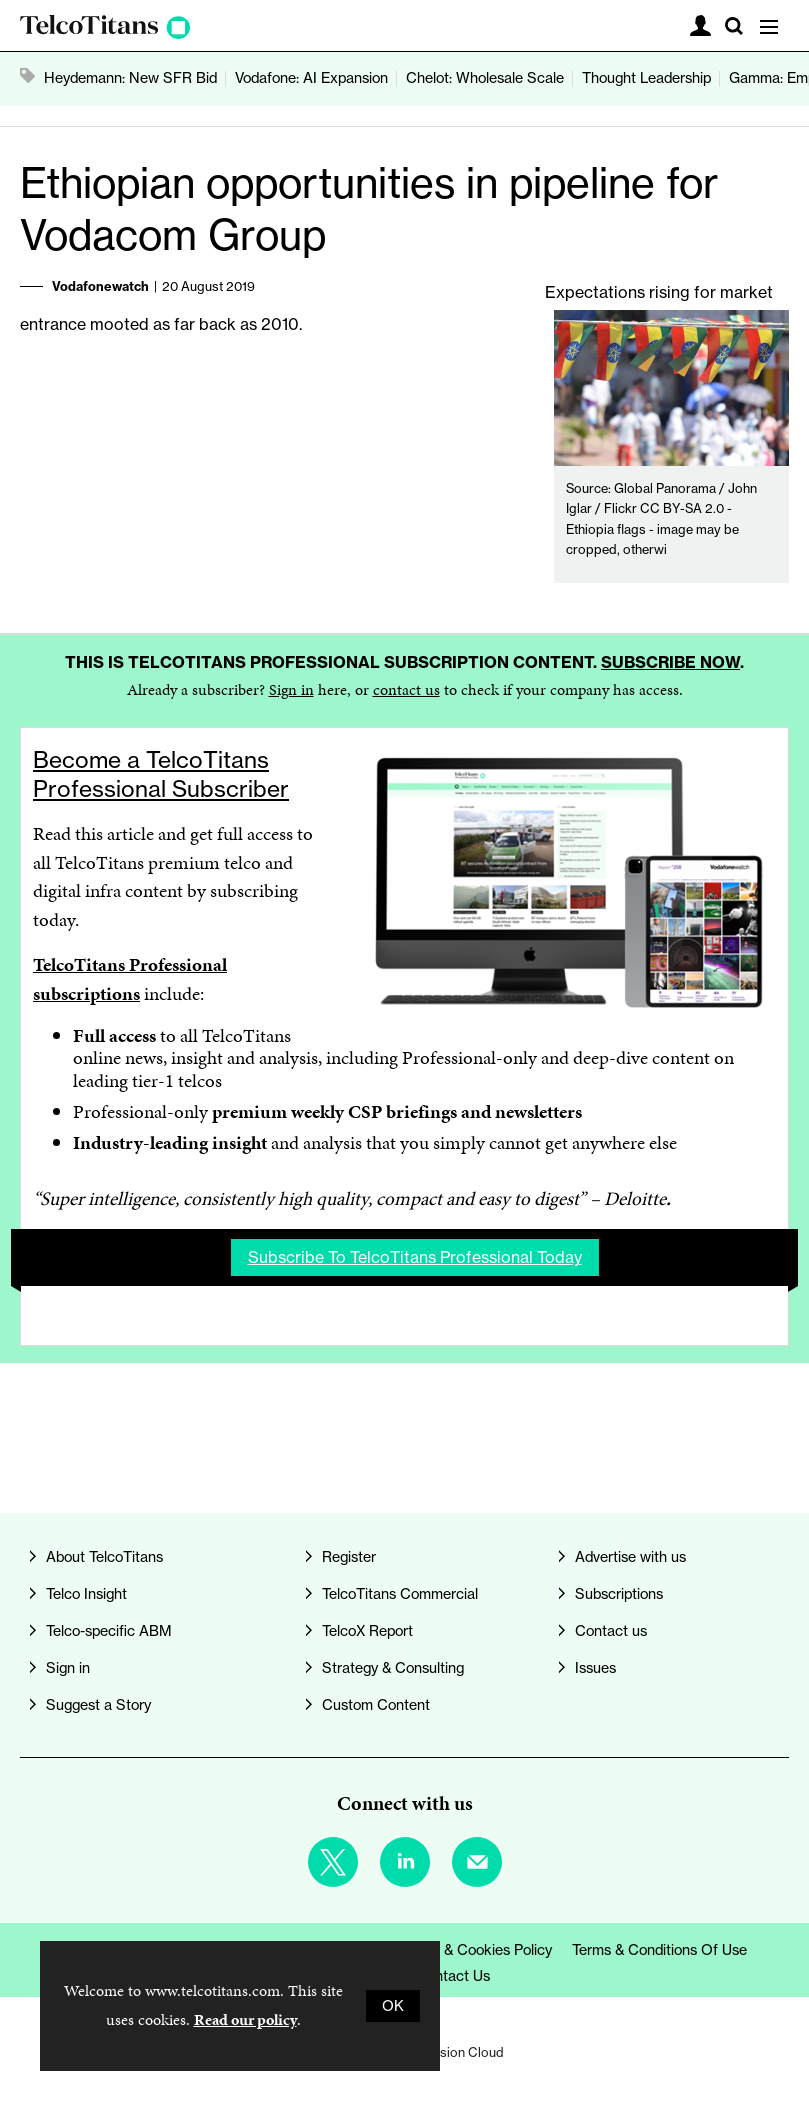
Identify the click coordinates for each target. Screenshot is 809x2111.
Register (349, 1557)
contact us (406, 689)
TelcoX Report (367, 1631)
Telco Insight (86, 1594)
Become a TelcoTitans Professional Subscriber (161, 774)
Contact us (611, 1631)
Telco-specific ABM (109, 1631)
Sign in (291, 689)
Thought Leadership (646, 78)
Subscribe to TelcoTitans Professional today (415, 1257)
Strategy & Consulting (393, 1668)
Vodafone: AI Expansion (311, 78)
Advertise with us (630, 1557)
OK (393, 2006)
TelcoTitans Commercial (400, 1594)
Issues (595, 1668)
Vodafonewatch (100, 286)
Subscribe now (670, 662)
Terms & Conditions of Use (659, 1950)
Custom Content (376, 1705)
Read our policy (245, 2019)
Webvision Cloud (454, 2052)
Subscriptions (619, 1594)
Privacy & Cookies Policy (472, 1950)
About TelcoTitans (104, 1557)
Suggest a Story (98, 1705)
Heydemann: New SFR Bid (130, 78)
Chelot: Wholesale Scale (485, 78)
